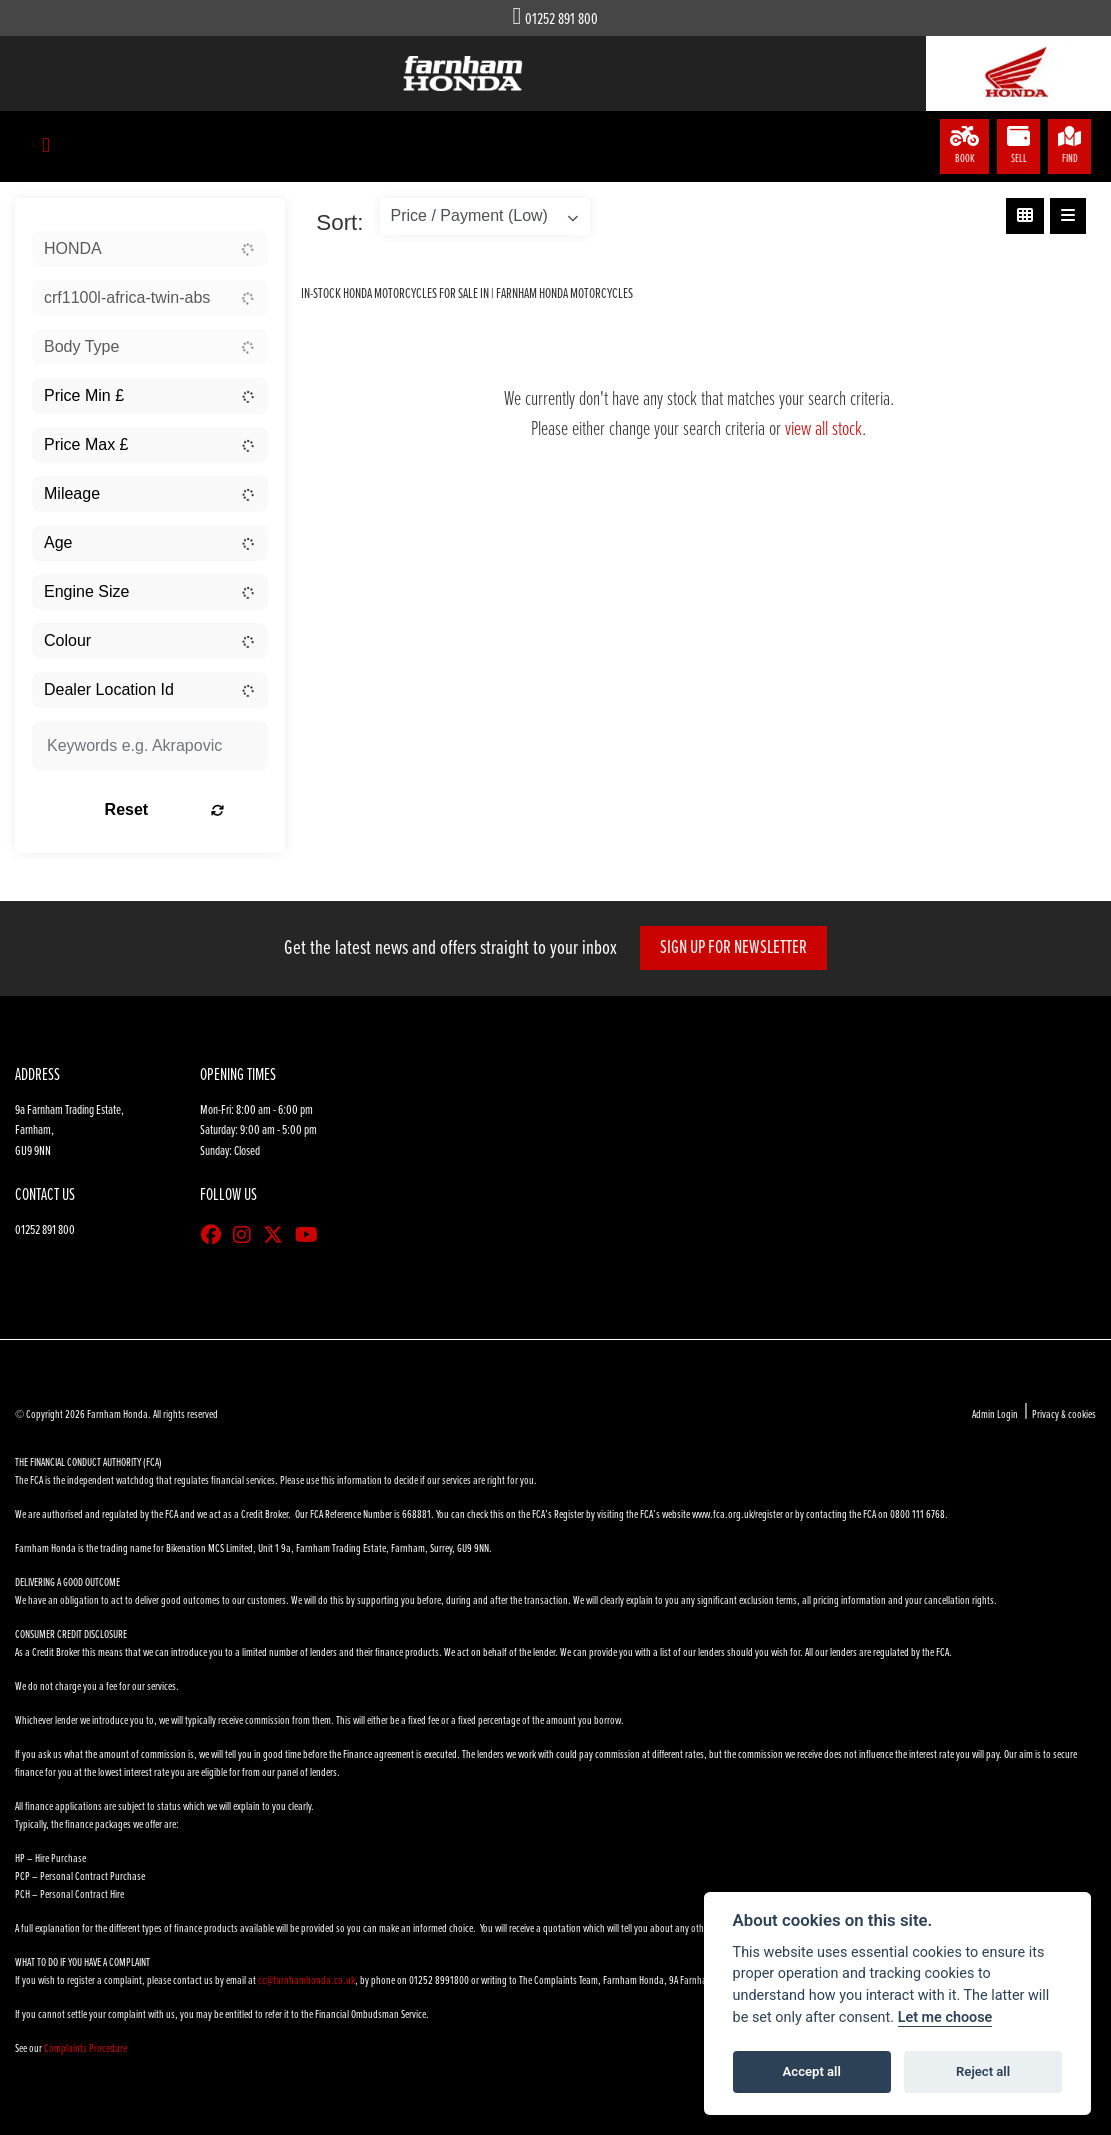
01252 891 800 (561, 19)
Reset (185, 809)
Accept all (812, 2071)
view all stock (823, 430)
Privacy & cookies (1064, 1415)
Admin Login (995, 1415)
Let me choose (945, 2017)
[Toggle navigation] (46, 146)
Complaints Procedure (85, 2049)
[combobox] (150, 249)
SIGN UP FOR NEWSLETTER (736, 948)
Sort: (339, 222)
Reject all (983, 2071)
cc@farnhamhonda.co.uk (306, 1981)
